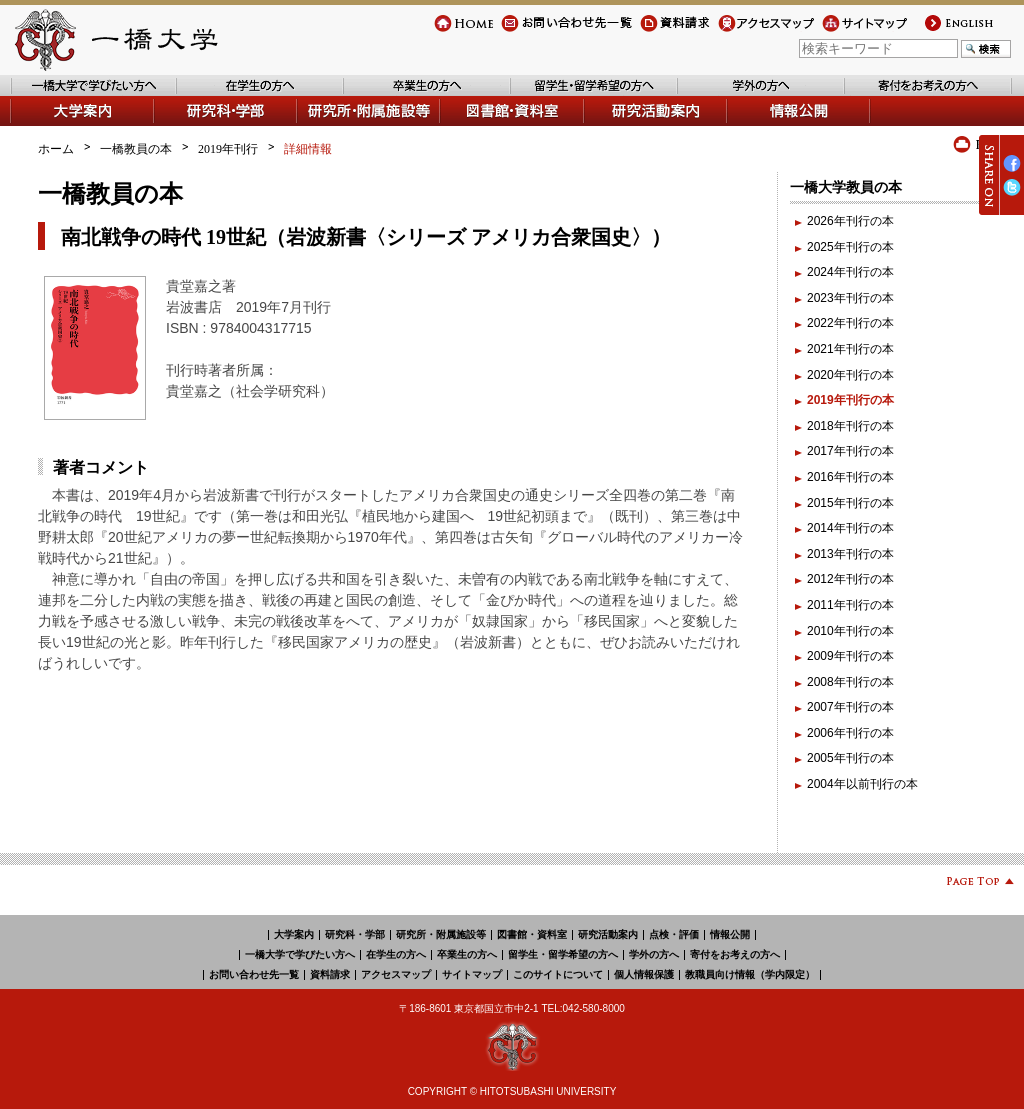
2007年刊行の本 (850, 707)
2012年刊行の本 (850, 579)
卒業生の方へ (380, 95)
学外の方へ (708, 95)
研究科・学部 (355, 934)
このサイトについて (558, 974)
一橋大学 (114, 40)
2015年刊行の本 (850, 503)
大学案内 (34, 125)
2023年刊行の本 (850, 298)
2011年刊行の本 (850, 605)
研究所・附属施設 (346, 125)
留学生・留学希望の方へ (577, 95)
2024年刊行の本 (850, 272)
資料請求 (664, 31)
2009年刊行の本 (850, 656)
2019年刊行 (228, 149)
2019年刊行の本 (850, 400)
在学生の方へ (213, 95)
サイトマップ (858, 31)
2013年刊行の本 (850, 554)
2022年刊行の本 (850, 323)
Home (450, 31)
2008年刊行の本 (850, 682)
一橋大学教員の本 (846, 187)
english (941, 31)
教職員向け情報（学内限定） (750, 974)
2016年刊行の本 (850, 477)
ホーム (56, 149)
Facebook (1012, 171)
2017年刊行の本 (850, 451)
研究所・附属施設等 (441, 934)
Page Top (972, 884)
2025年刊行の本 (850, 247)
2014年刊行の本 (850, 528)
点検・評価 (674, 934)
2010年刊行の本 (850, 631)
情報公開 (752, 125)
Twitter (1012, 195)
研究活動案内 (621, 125)
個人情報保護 (644, 974)
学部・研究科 (191, 125)
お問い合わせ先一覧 (555, 31)
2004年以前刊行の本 (862, 784)
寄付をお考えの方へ (899, 95)
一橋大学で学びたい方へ (76, 95)
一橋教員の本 (136, 149)
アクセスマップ (760, 31)
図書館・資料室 (483, 125)
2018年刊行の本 (850, 426)
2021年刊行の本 (850, 349)
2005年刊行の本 (850, 758)
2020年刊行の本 (850, 375)
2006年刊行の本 (850, 733)
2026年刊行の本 (850, 221)
